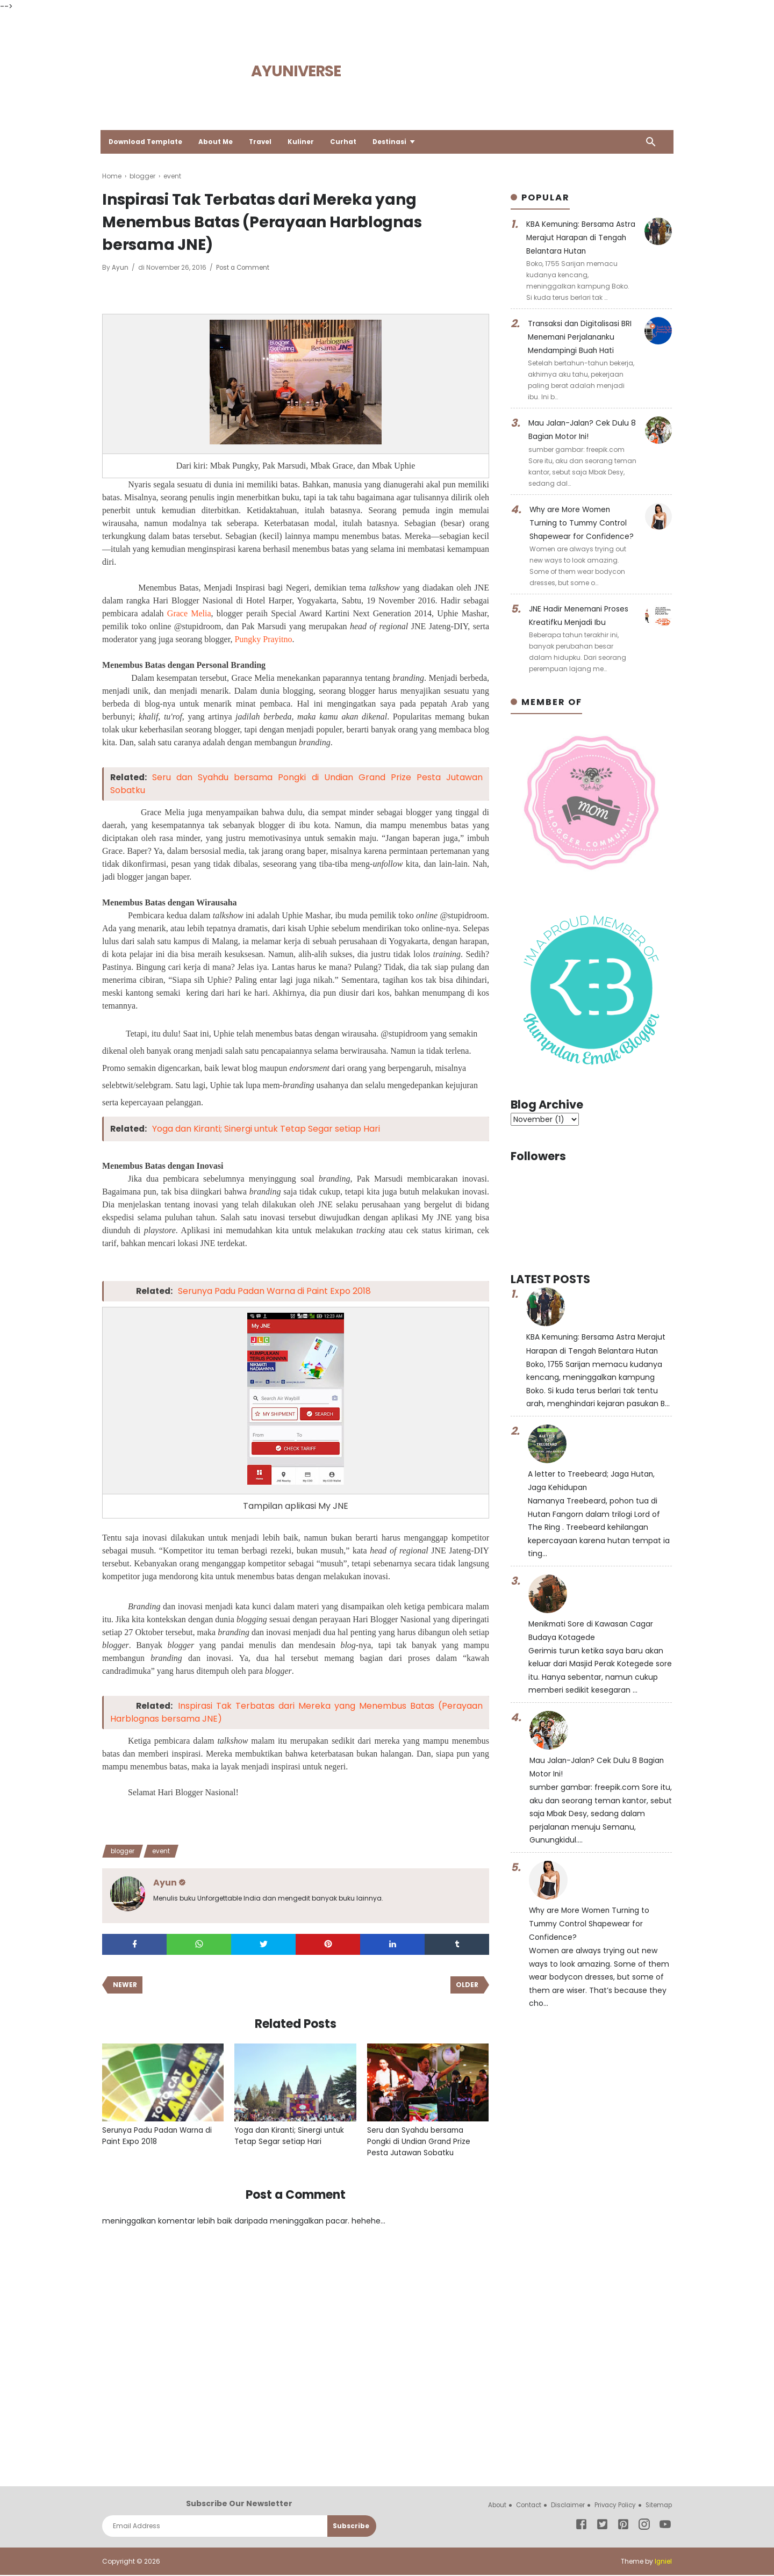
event (165, 1850)
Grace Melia (189, 613)
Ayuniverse (296, 71)
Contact (522, 2505)
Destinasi (394, 141)
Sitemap (658, 2505)
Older (467, 1985)
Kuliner (305, 141)
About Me (218, 141)
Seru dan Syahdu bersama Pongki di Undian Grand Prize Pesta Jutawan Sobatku (419, 2142)
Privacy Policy (612, 2505)
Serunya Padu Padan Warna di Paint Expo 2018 (276, 1291)
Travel (264, 141)
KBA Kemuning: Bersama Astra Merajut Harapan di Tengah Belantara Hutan (572, 237)
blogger (124, 1850)
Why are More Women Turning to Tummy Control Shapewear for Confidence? (582, 519)
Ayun (121, 267)
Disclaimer (563, 2505)
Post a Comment (243, 267)
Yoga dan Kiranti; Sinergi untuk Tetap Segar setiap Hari (268, 1128)
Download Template (147, 141)
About (489, 2505)
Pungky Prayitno (263, 639)
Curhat (347, 141)
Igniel (663, 2562)
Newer (125, 1985)
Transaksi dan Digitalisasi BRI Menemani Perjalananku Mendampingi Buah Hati (580, 336)
